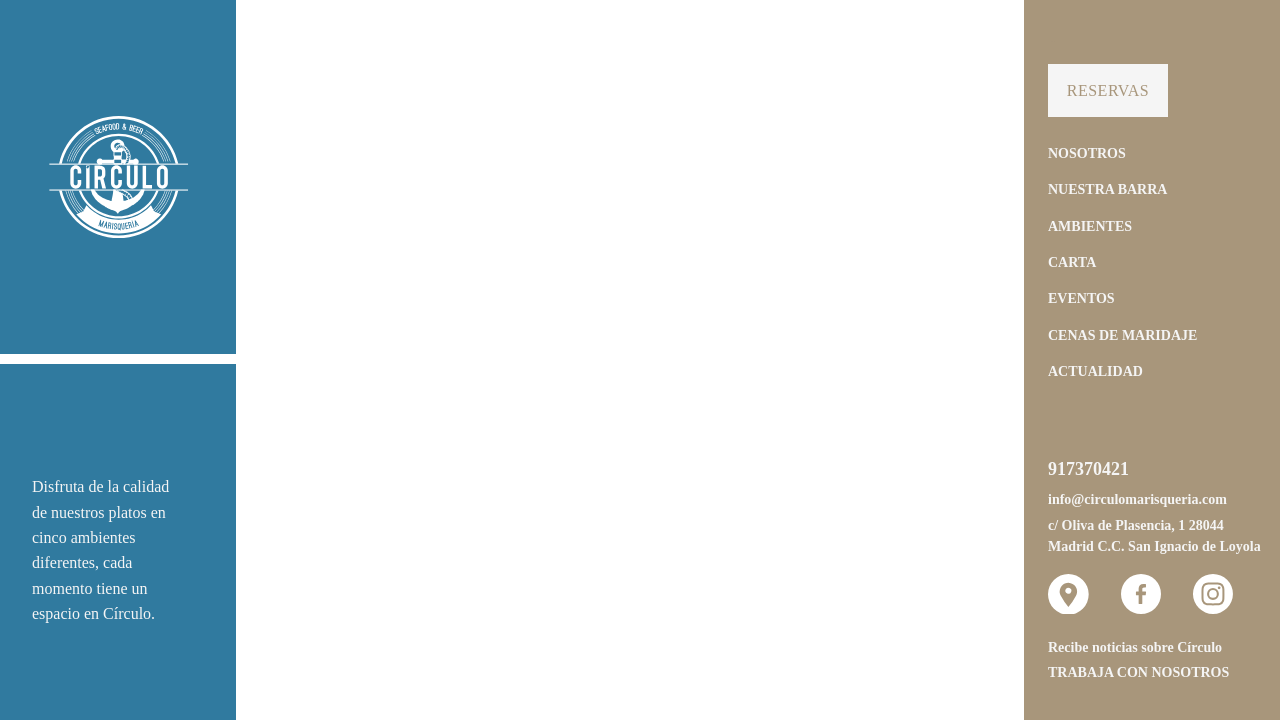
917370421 (1088, 469)
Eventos (1081, 298)
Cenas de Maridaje (1122, 335)
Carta (1072, 262)
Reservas (1108, 90)
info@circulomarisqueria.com (1137, 499)
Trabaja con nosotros (1138, 672)
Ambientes (1090, 226)
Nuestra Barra (1107, 189)
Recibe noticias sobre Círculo (1135, 647)
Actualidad (1095, 371)
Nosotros (1087, 153)
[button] (270, 327)
